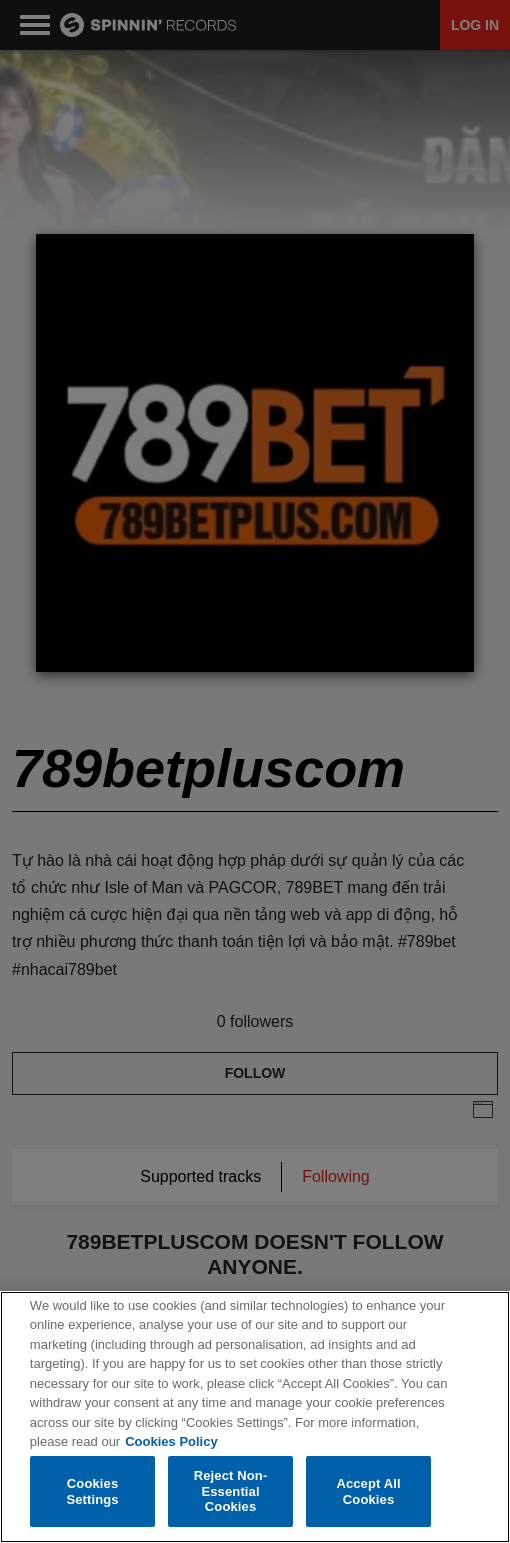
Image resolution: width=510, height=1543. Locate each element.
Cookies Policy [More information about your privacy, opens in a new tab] (171, 1442)
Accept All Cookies (368, 1491)
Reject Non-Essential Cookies (231, 1492)
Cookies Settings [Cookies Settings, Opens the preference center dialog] (92, 1491)
